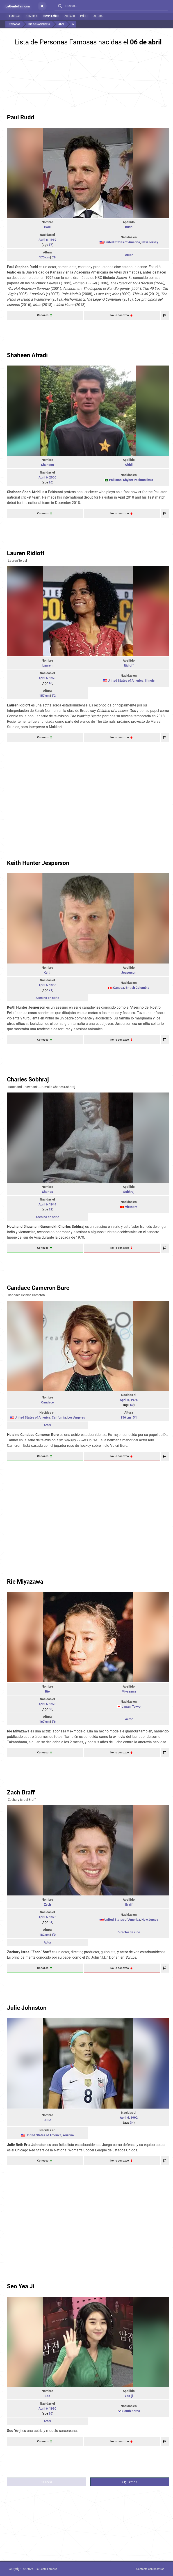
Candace (47, 1402)
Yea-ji (129, 2396)
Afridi (129, 465)
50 (132, 1405)
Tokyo (136, 1706)
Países (84, 16)
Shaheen (47, 465)
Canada (118, 987)
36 (50, 2413)
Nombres (32, 16)
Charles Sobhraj (28, 1079)
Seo (47, 2396)
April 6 (43, 240)
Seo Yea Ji (20, 2286)
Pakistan (115, 480)
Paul (47, 227)
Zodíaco (69, 16)
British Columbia (137, 987)
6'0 (54, 1935)
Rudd (128, 227)
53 (50, 1709)
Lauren (47, 665)
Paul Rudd (20, 117)
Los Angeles (76, 1417)
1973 (52, 1704)
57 (50, 244)
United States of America (122, 242)
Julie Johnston (27, 2007)
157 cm (44, 695)
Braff (128, 1904)
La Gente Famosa (46, 2569)
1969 (52, 240)
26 (50, 482)
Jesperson (128, 972)
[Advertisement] (88, 79)
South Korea (131, 2411)
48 (50, 683)
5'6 (54, 1721)
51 (50, 1922)
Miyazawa (129, 1691)
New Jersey (149, 242)
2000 (52, 477)
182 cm (44, 1935)
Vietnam (131, 1207)
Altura (97, 16)
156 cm (126, 1417)
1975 (52, 1917)
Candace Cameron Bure (38, 1287)
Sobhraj (128, 1192)
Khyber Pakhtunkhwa (138, 480)
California (59, 1417)
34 (132, 2122)
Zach (47, 1904)
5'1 (135, 1417)
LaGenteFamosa (17, 6)
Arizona (68, 2135)
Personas (14, 16)
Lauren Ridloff (25, 553)
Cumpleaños (51, 16)
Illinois (150, 680)
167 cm (44, 1721)
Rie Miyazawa (25, 1581)
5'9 (54, 257)
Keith (47, 972)
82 (50, 1209)
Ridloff (129, 665)
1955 (52, 985)
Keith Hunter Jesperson (38, 863)
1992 (134, 2117)
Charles (47, 1192)
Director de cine (129, 1932)
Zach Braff (21, 1792)
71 (50, 990)
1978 (52, 678)
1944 (52, 1204)
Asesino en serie (47, 998)
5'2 (54, 695)
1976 (134, 1400)
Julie (47, 2120)
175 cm (44, 257)
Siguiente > (129, 2482)
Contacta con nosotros (150, 2569)
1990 (52, 2408)
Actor (129, 255)
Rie (47, 1691)
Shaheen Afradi (27, 355)
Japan (126, 1706)
